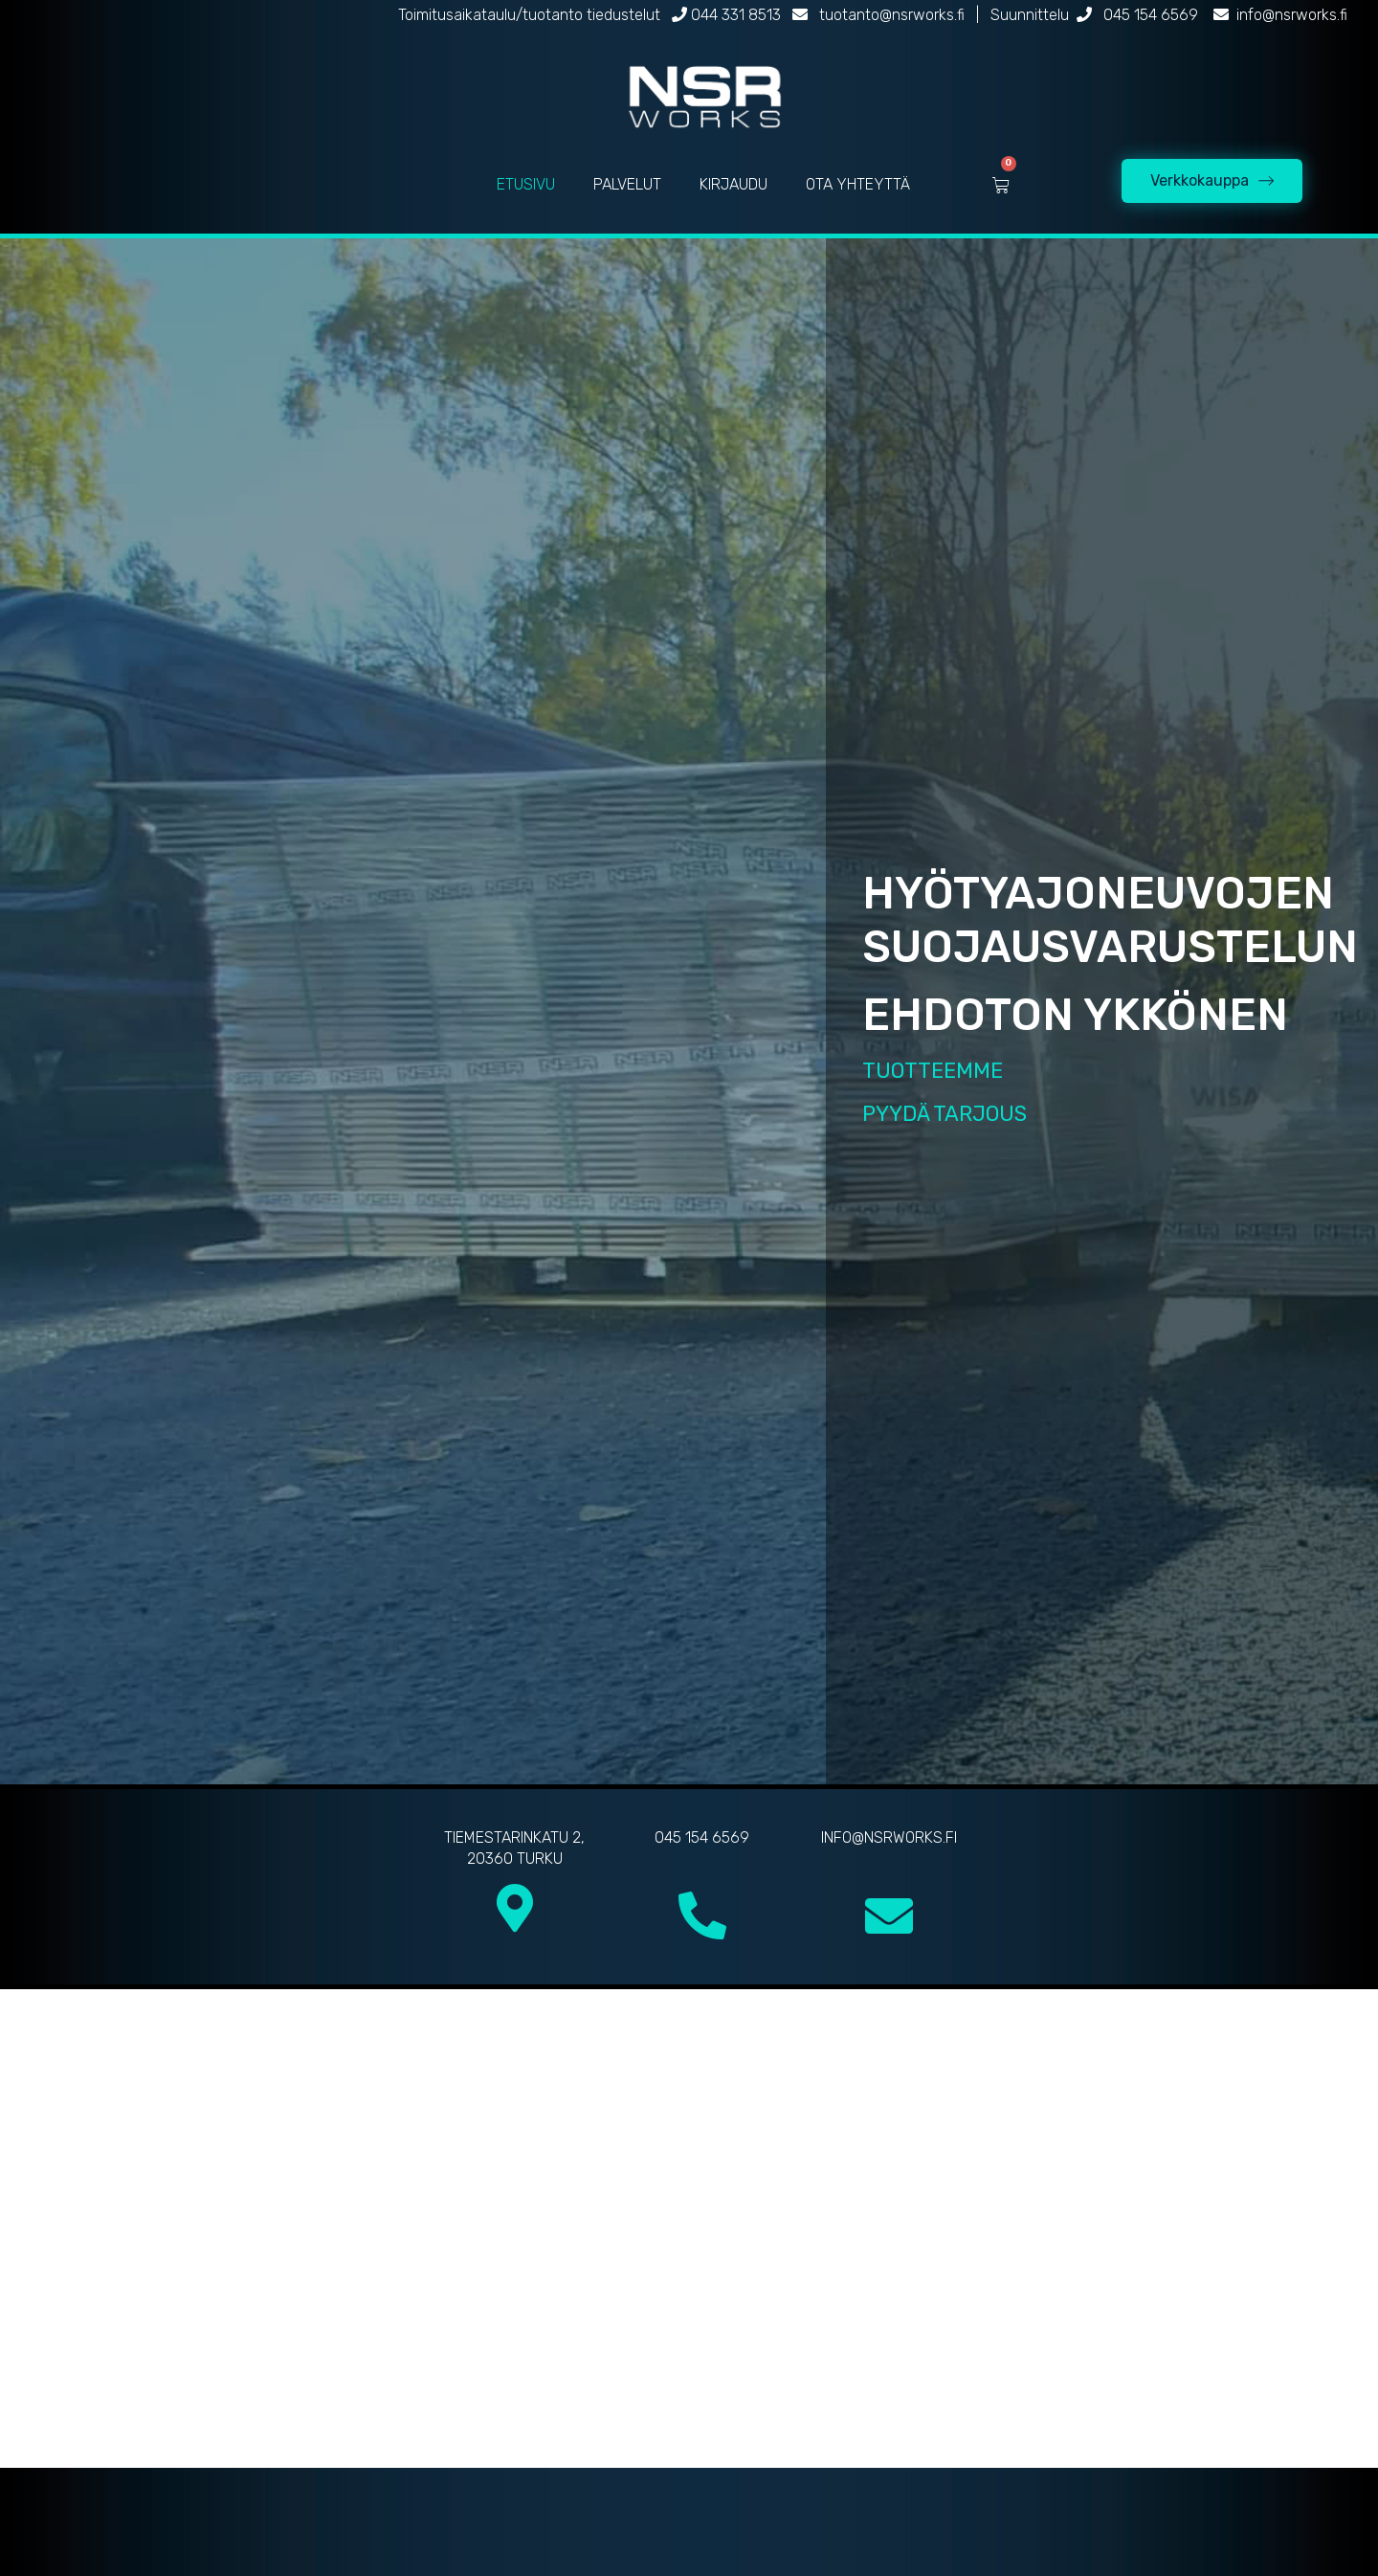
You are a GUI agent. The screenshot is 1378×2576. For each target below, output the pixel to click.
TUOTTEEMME (932, 1071)
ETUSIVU (526, 184)
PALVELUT (627, 184)
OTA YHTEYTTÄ (858, 184)
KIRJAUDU (733, 184)
